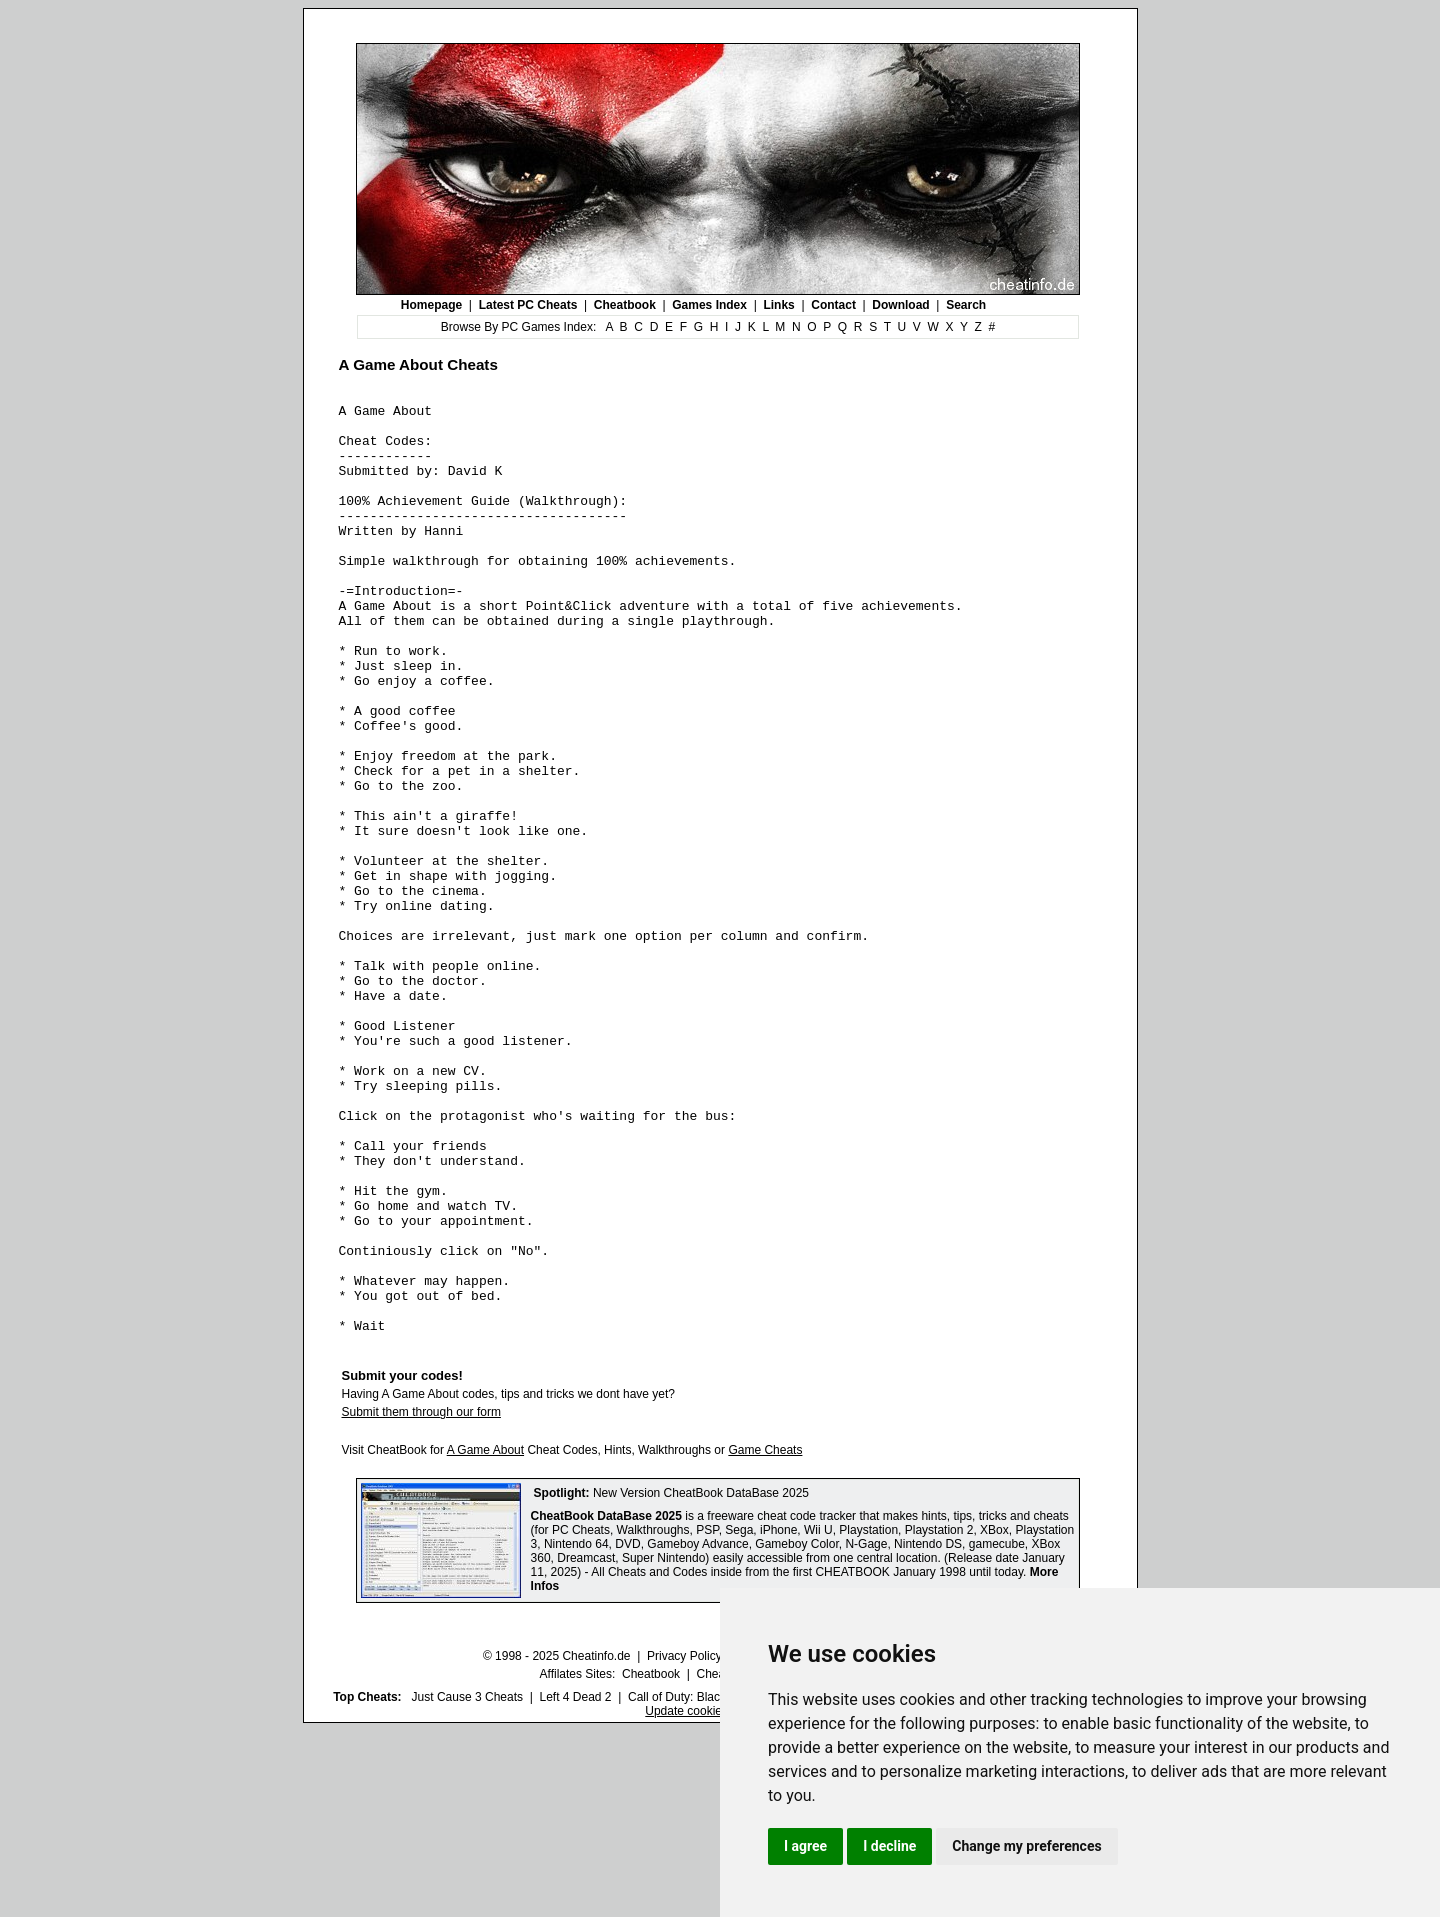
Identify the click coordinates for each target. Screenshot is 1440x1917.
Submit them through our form (421, 1598)
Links (778, 305)
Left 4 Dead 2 (575, 1883)
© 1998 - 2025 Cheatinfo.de (557, 1842)
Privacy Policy (684, 1842)
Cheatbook (625, 305)
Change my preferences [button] (1026, 1846)
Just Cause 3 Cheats (467, 1883)
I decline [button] (889, 1846)
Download (900, 305)
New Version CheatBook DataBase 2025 (701, 1679)
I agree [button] (805, 1846)
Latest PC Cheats (528, 305)
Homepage (431, 305)
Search (966, 305)
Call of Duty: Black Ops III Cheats (717, 1883)
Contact (833, 305)
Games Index (709, 305)
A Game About (485, 1636)
